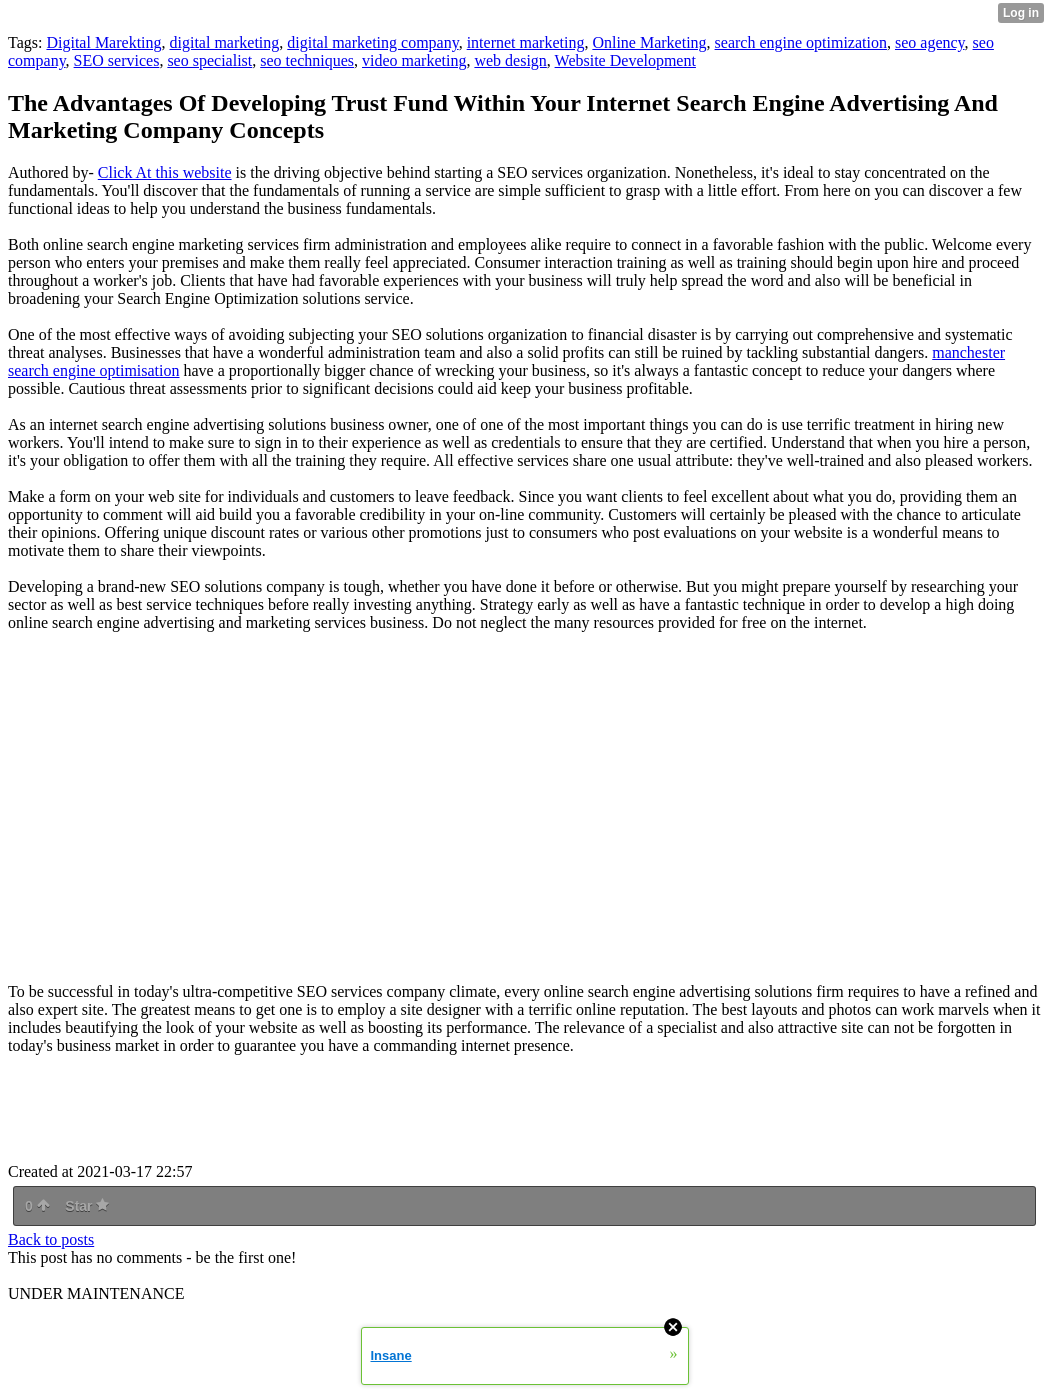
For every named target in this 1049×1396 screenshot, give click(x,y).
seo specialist (209, 60)
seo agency (930, 42)
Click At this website (165, 172)
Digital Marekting (103, 42)
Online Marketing (649, 42)
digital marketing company (372, 42)
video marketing (414, 60)
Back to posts (51, 1239)
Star (87, 1206)
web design (510, 60)
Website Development (625, 60)
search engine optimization (801, 42)
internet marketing (526, 42)
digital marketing (225, 42)
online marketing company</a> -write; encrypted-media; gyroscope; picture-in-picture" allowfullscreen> (288, 807)
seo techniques (307, 60)
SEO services (117, 60)
